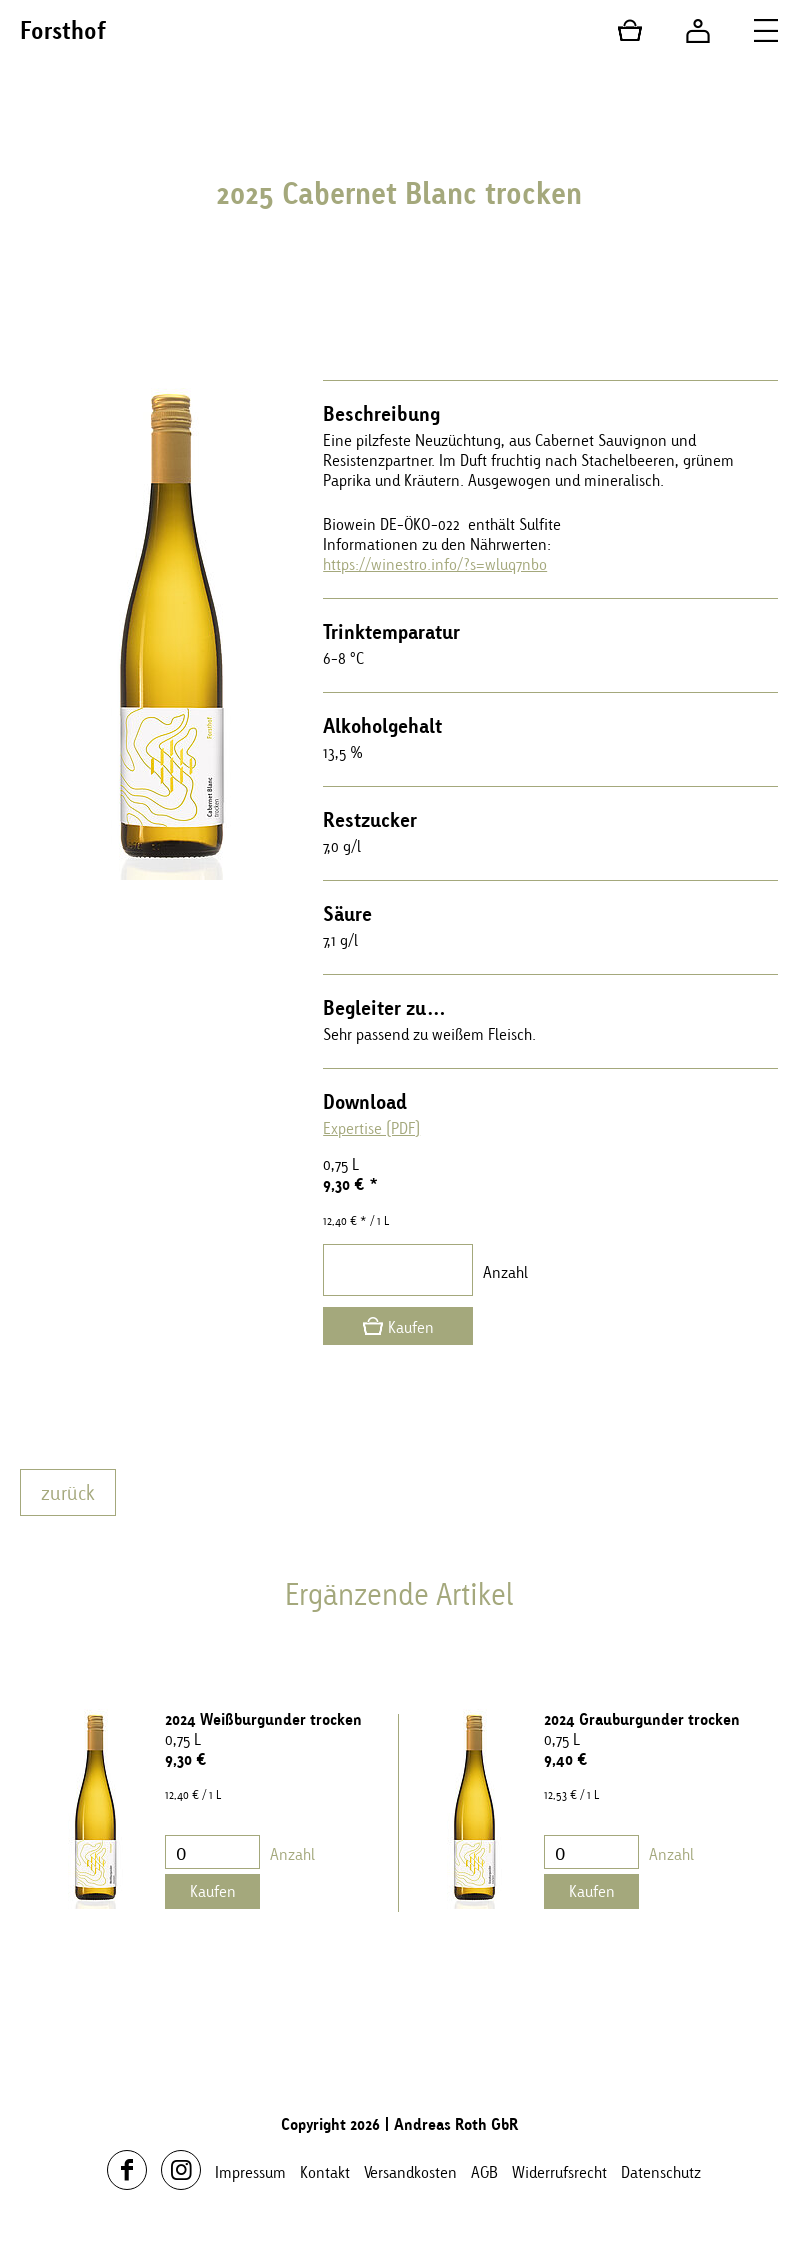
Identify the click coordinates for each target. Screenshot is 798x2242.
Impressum (250, 2172)
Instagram (181, 2170)
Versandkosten (410, 2172)
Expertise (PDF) (371, 1128)
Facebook (127, 2170)
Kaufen (411, 1327)
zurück (68, 1492)
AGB (484, 2172)
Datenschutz (661, 2172)
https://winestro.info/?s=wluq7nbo (435, 564)
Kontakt (325, 2172)
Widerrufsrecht (559, 2172)
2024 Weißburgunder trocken (263, 1719)
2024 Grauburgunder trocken (642, 1719)
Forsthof (63, 30)
